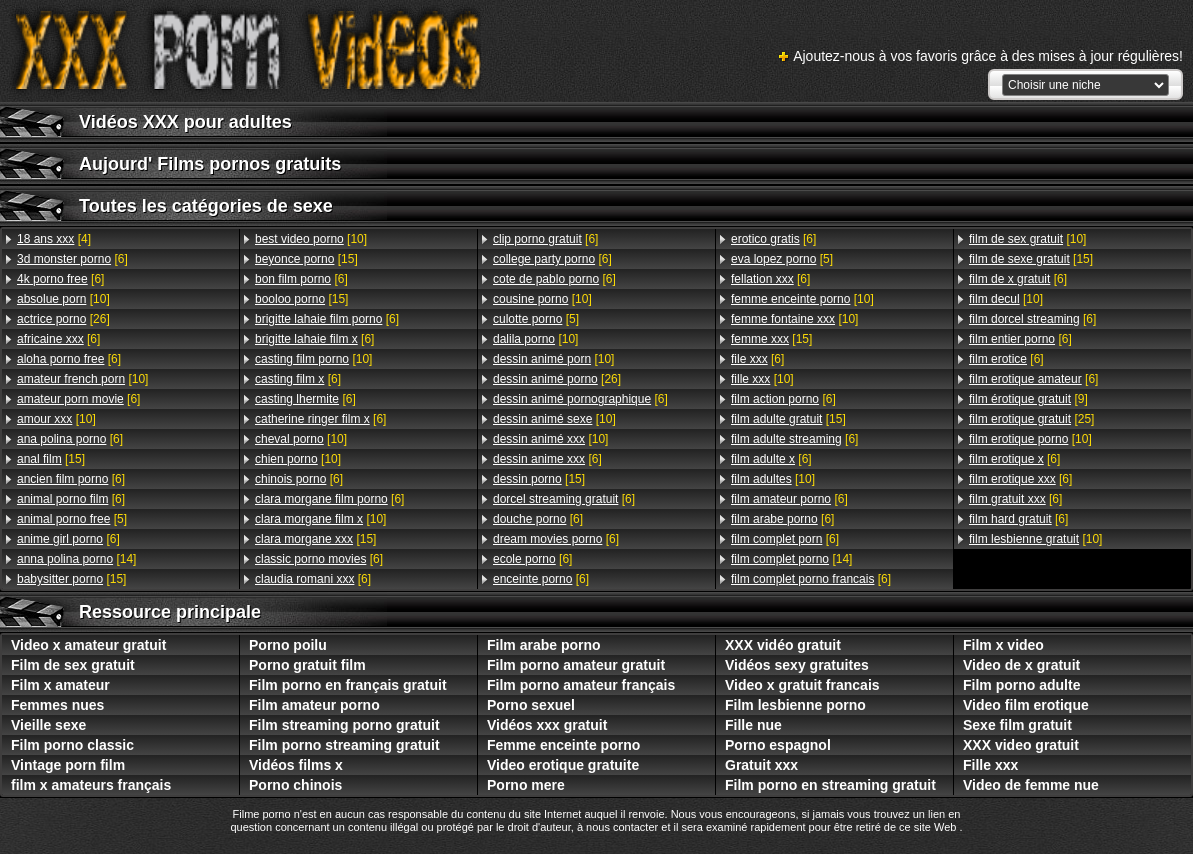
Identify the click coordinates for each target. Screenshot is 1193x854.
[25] (1031, 419)
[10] (63, 299)
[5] (72, 519)
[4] (54, 239)
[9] (1028, 399)
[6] (72, 259)
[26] (63, 319)
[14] (76, 559)
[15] (51, 459)
